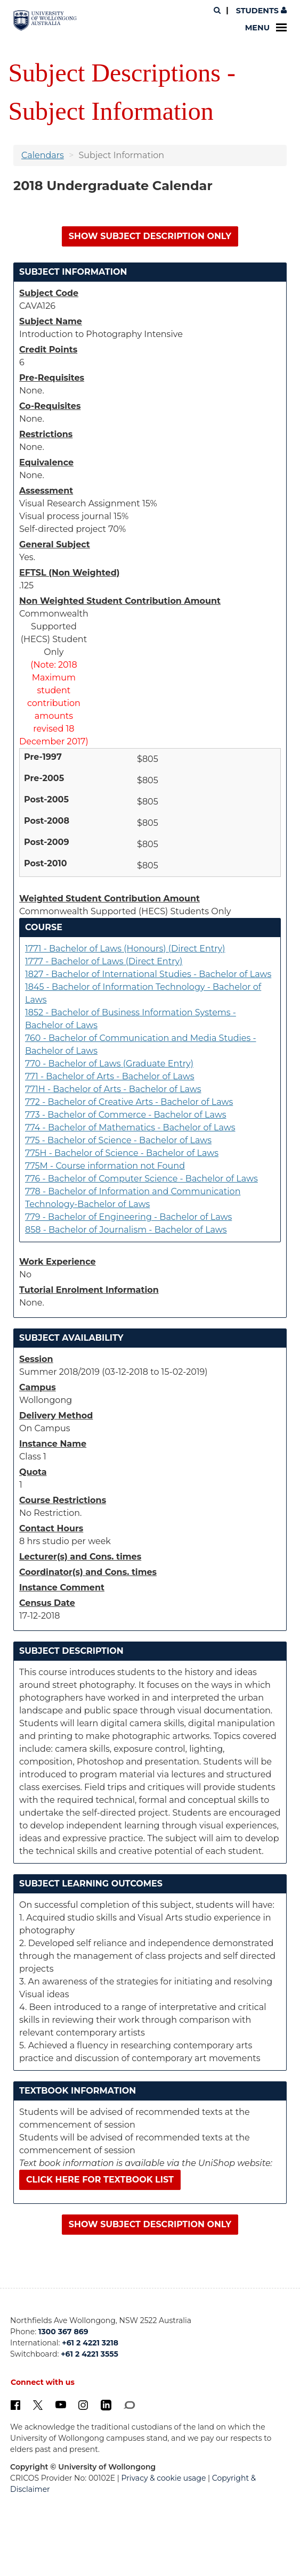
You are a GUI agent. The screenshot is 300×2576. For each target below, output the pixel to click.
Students (260, 10)
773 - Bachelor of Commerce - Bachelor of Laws (125, 1115)
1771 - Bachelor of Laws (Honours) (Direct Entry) (125, 949)
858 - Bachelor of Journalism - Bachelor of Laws (126, 1230)
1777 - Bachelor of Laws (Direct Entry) (103, 961)
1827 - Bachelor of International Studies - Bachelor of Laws (148, 974)
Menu (266, 27)
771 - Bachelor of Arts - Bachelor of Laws (109, 1076)
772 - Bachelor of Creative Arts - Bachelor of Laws (129, 1102)
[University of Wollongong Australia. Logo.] (45, 20)
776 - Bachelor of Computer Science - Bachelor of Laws (141, 1179)
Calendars (42, 155)
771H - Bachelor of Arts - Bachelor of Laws (113, 1089)
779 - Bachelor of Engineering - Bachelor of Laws (128, 1217)
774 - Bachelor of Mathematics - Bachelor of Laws (130, 1127)
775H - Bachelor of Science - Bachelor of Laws (121, 1153)
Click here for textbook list (100, 2180)
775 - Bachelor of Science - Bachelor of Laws (118, 1140)
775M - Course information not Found (105, 1166)
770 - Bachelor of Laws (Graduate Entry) (109, 1064)
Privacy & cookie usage (163, 2478)
